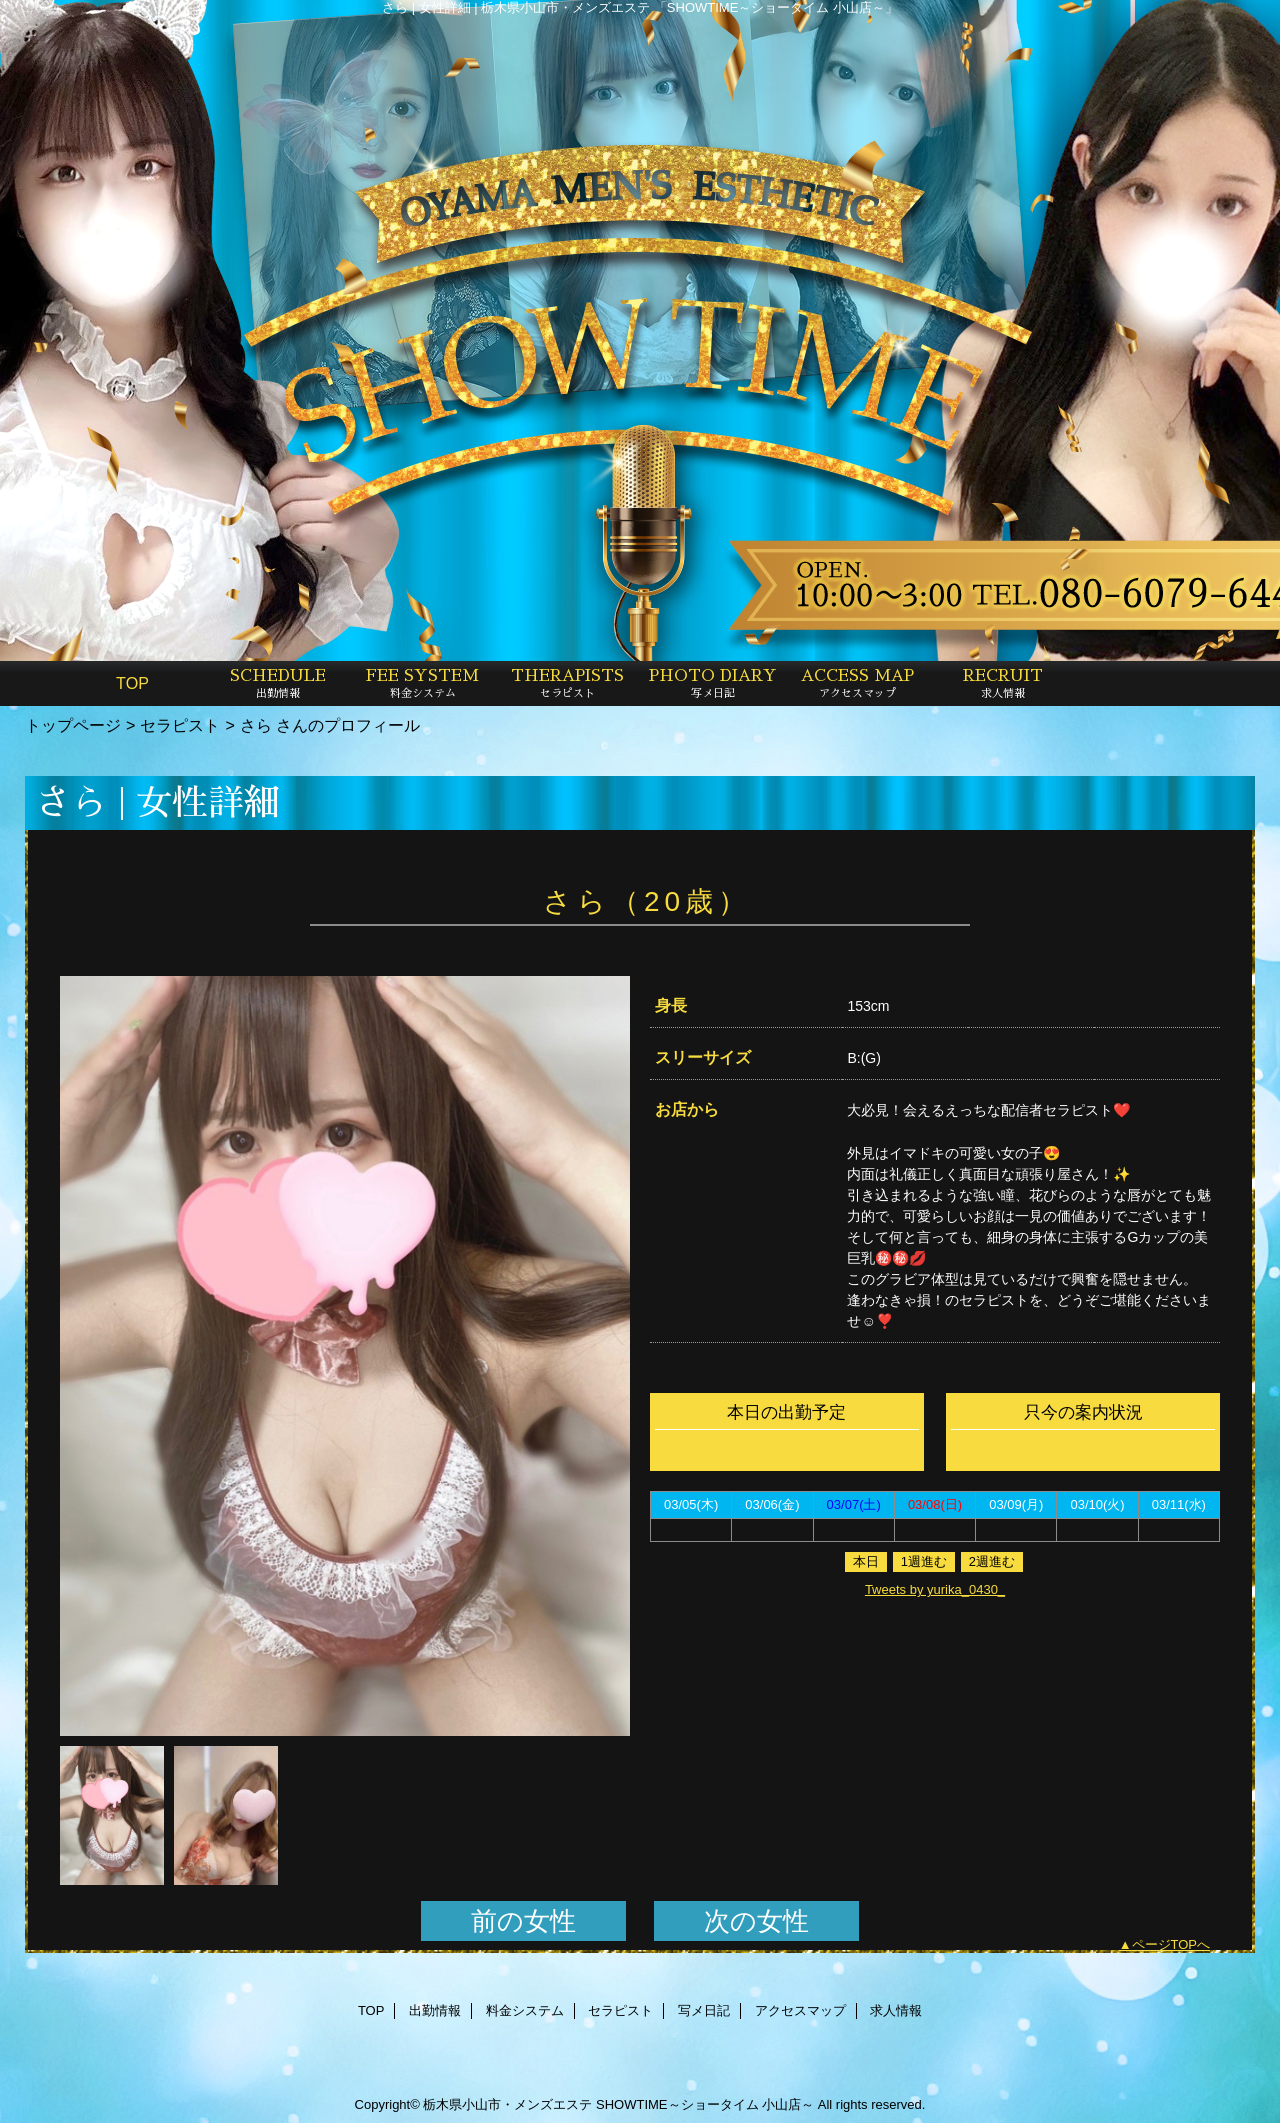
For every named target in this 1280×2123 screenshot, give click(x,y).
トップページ (73, 725)
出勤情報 (435, 2010)
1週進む (924, 1561)
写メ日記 (704, 2010)
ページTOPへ (1171, 1944)
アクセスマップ (800, 2010)
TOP (132, 683)
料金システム (525, 2010)
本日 (866, 1561)
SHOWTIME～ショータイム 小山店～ (705, 2104)
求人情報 (896, 2010)
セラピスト (180, 725)
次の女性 (756, 1921)
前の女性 (523, 1921)
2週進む (992, 1561)
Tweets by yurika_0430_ (935, 1589)
